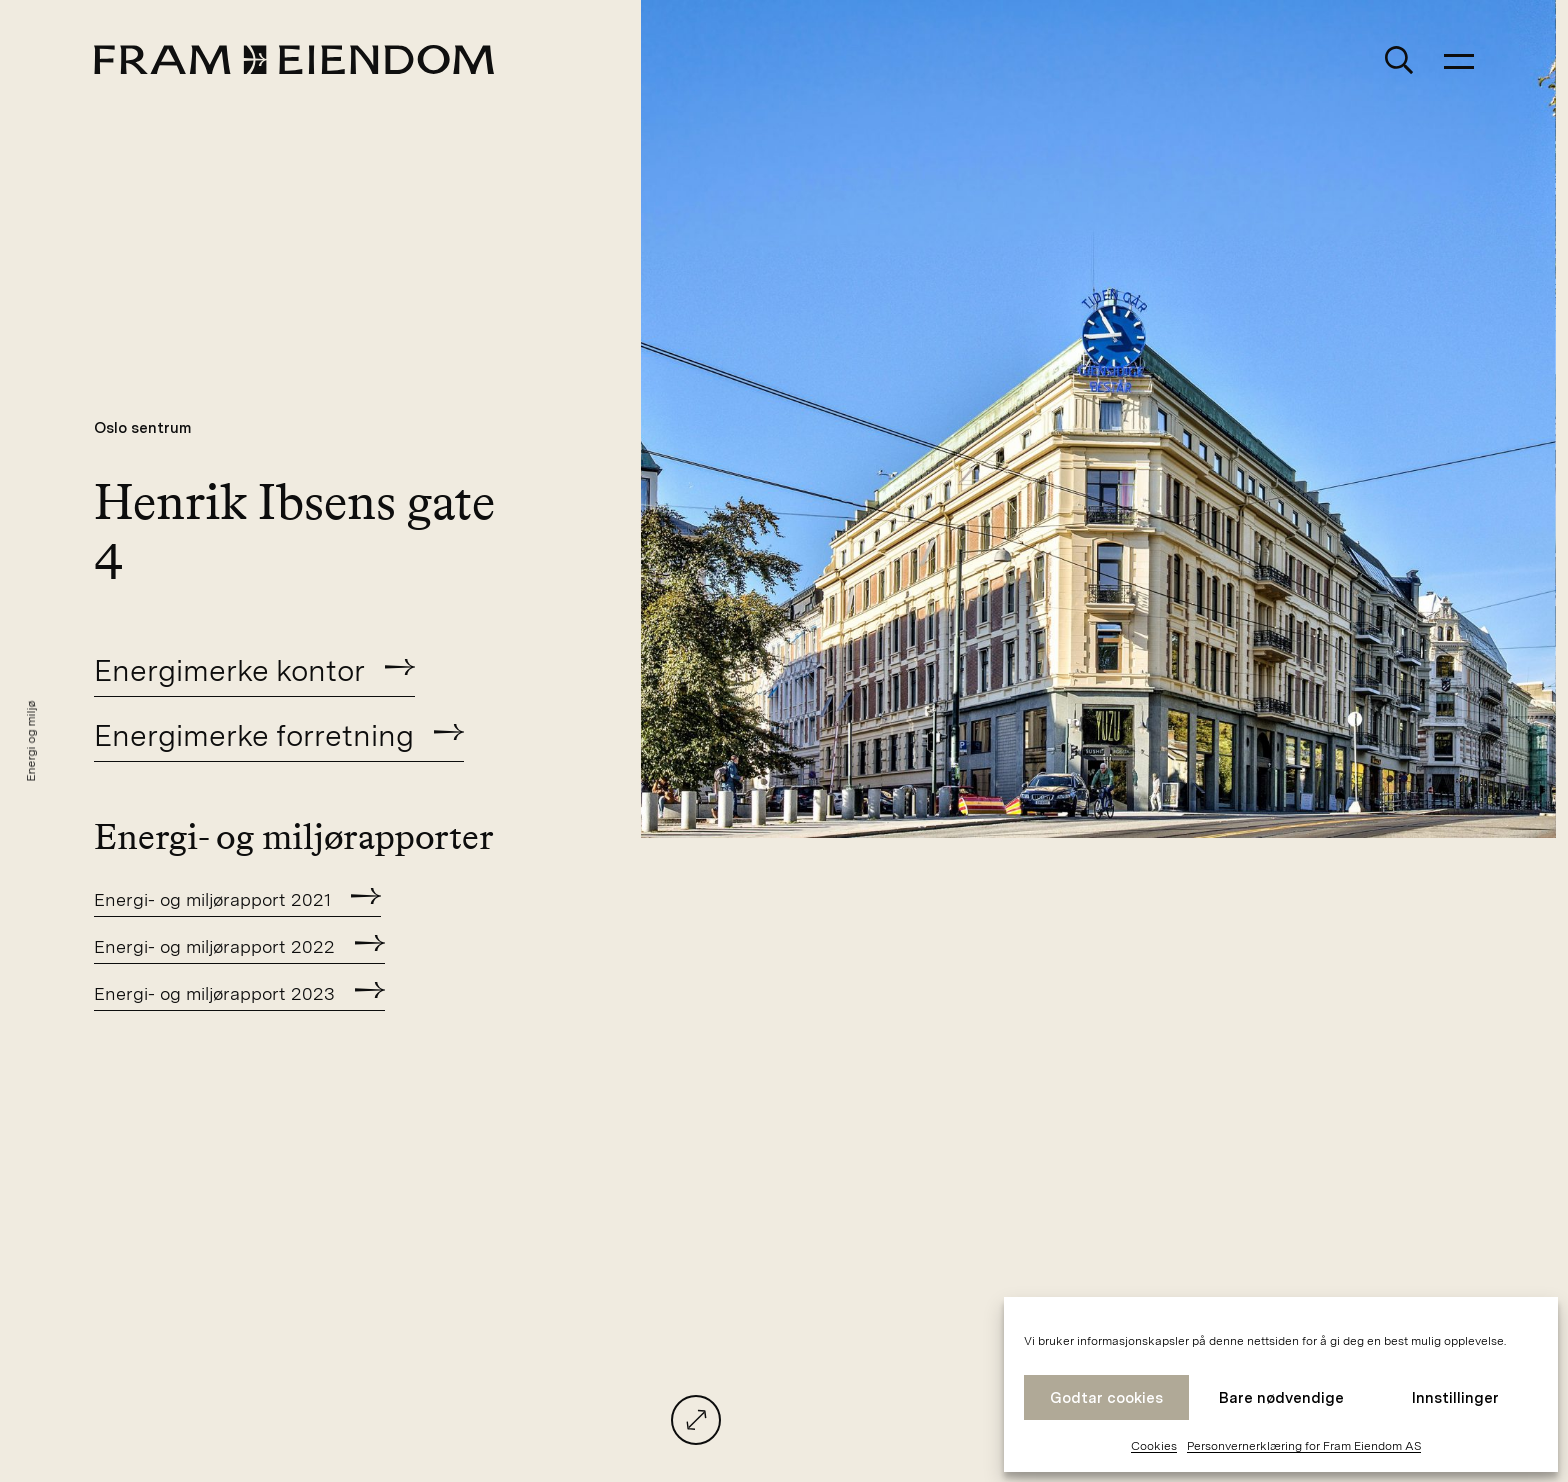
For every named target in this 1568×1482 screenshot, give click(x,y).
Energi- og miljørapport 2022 (214, 946)
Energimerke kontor (229, 670)
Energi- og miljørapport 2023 (214, 993)
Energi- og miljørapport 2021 (212, 899)
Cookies (1154, 1446)
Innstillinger (1455, 1398)
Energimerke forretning (254, 735)
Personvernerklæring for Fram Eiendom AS (1304, 1446)
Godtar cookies (1106, 1398)
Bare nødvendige (1281, 1398)
